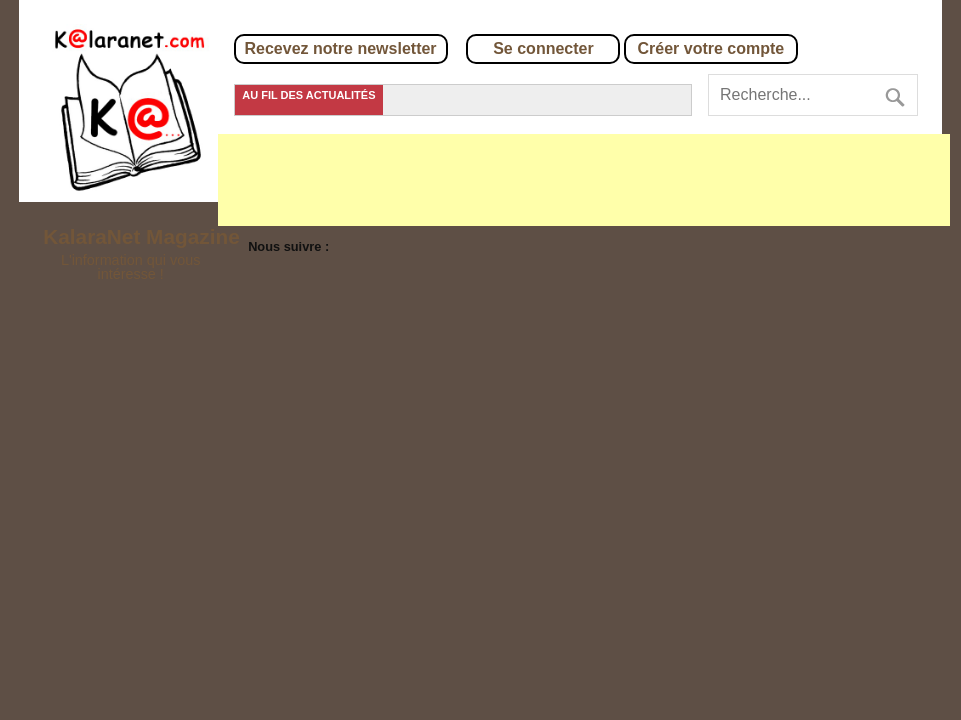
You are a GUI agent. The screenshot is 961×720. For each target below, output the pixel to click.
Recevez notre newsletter (341, 48)
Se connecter (543, 48)
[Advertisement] (584, 180)
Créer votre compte (711, 48)
